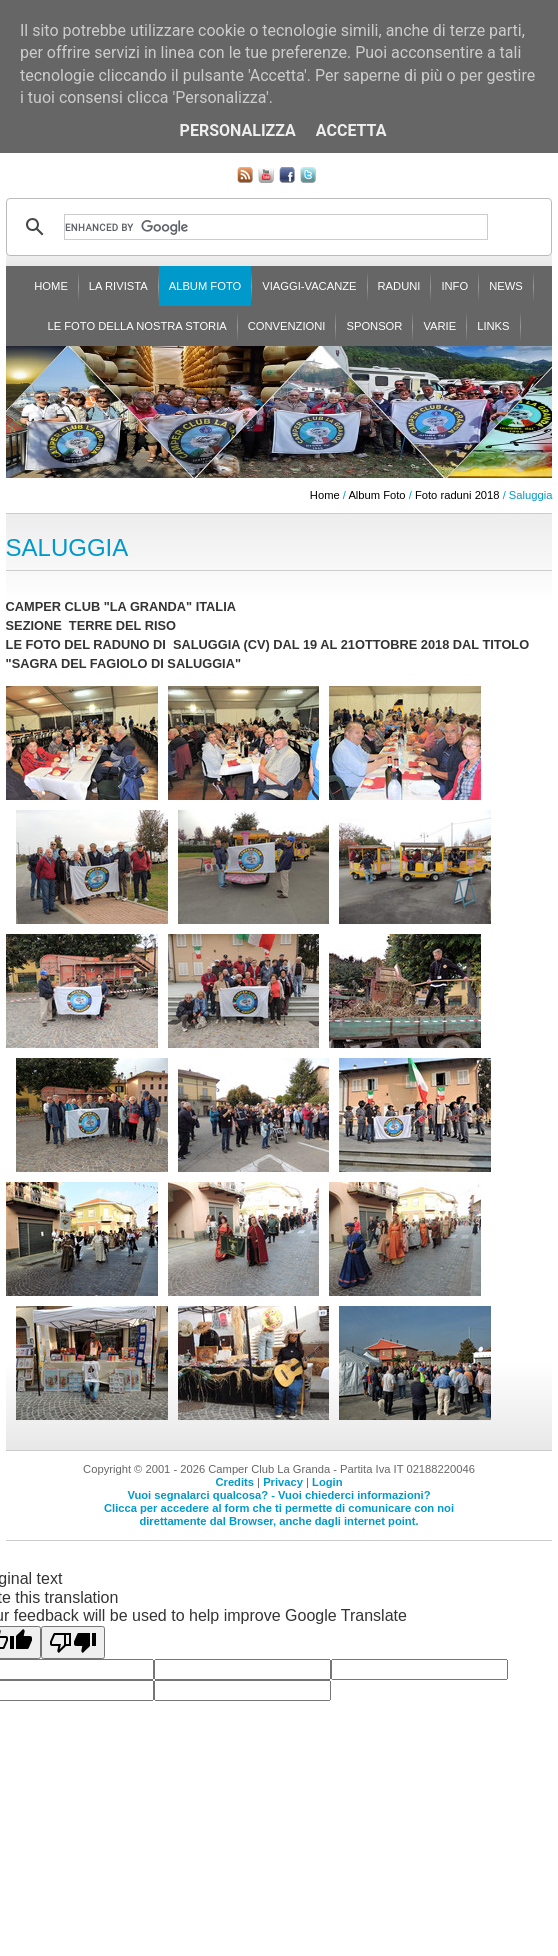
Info (454, 286)
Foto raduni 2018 (457, 495)
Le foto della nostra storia (136, 326)
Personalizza (238, 130)
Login (327, 1482)
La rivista (118, 286)
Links (493, 326)
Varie (439, 326)
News (506, 286)
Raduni (399, 286)
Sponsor (374, 326)
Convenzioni (287, 326)
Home (51, 286)
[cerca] (276, 227)
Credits (234, 1482)
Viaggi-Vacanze (309, 286)
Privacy (283, 1482)
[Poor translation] (73, 1642)
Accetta (351, 130)
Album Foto (205, 286)
